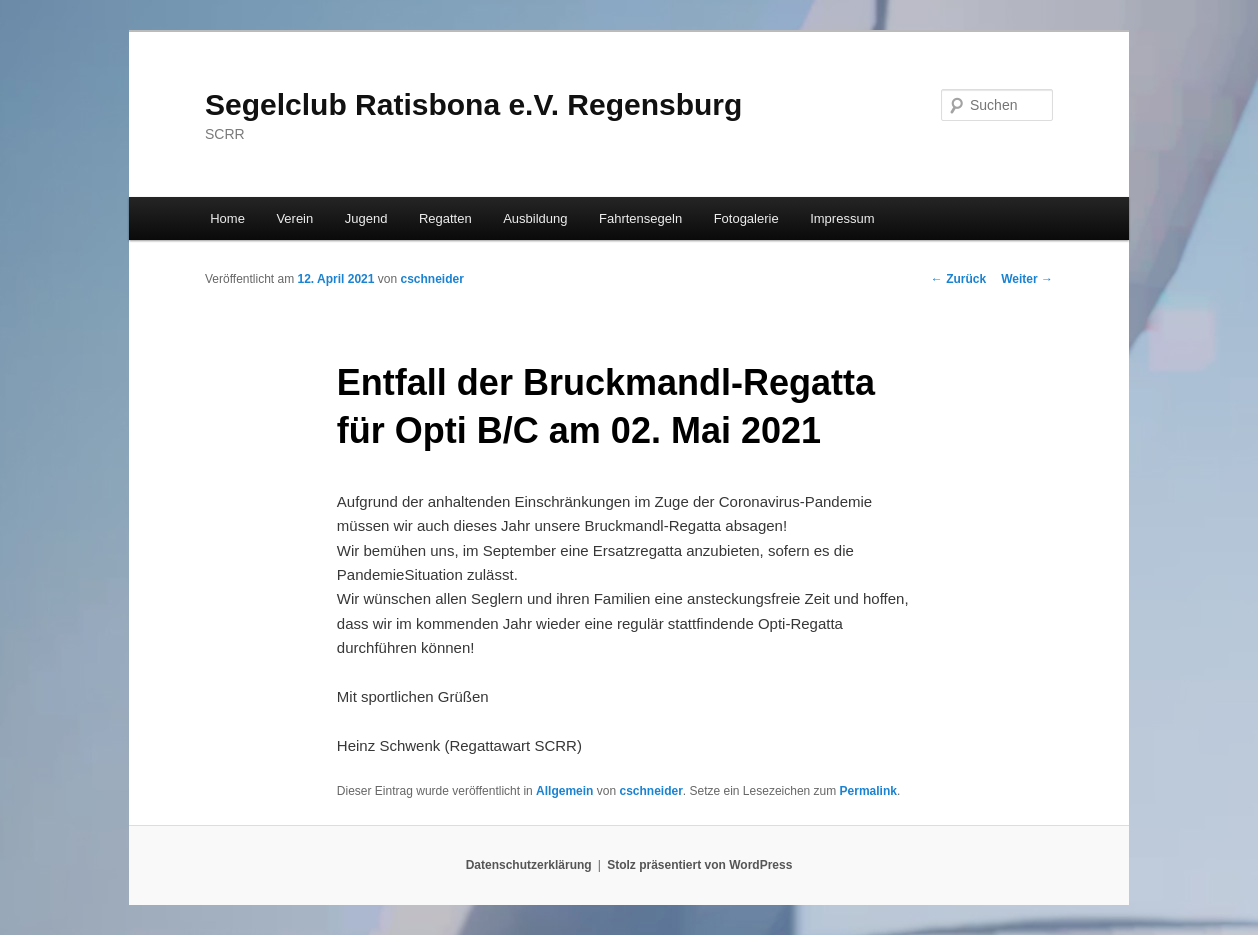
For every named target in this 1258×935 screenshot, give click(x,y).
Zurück (958, 279)
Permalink (868, 791)
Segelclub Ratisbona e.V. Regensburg (473, 104)
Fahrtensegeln (640, 218)
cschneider (431, 279)
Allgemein (564, 791)
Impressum (842, 218)
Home (227, 218)
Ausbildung (535, 218)
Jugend (366, 218)
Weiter (1027, 279)
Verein (294, 218)
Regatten (445, 218)
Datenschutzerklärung (529, 865)
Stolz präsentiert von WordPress (699, 865)
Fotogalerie (746, 218)
